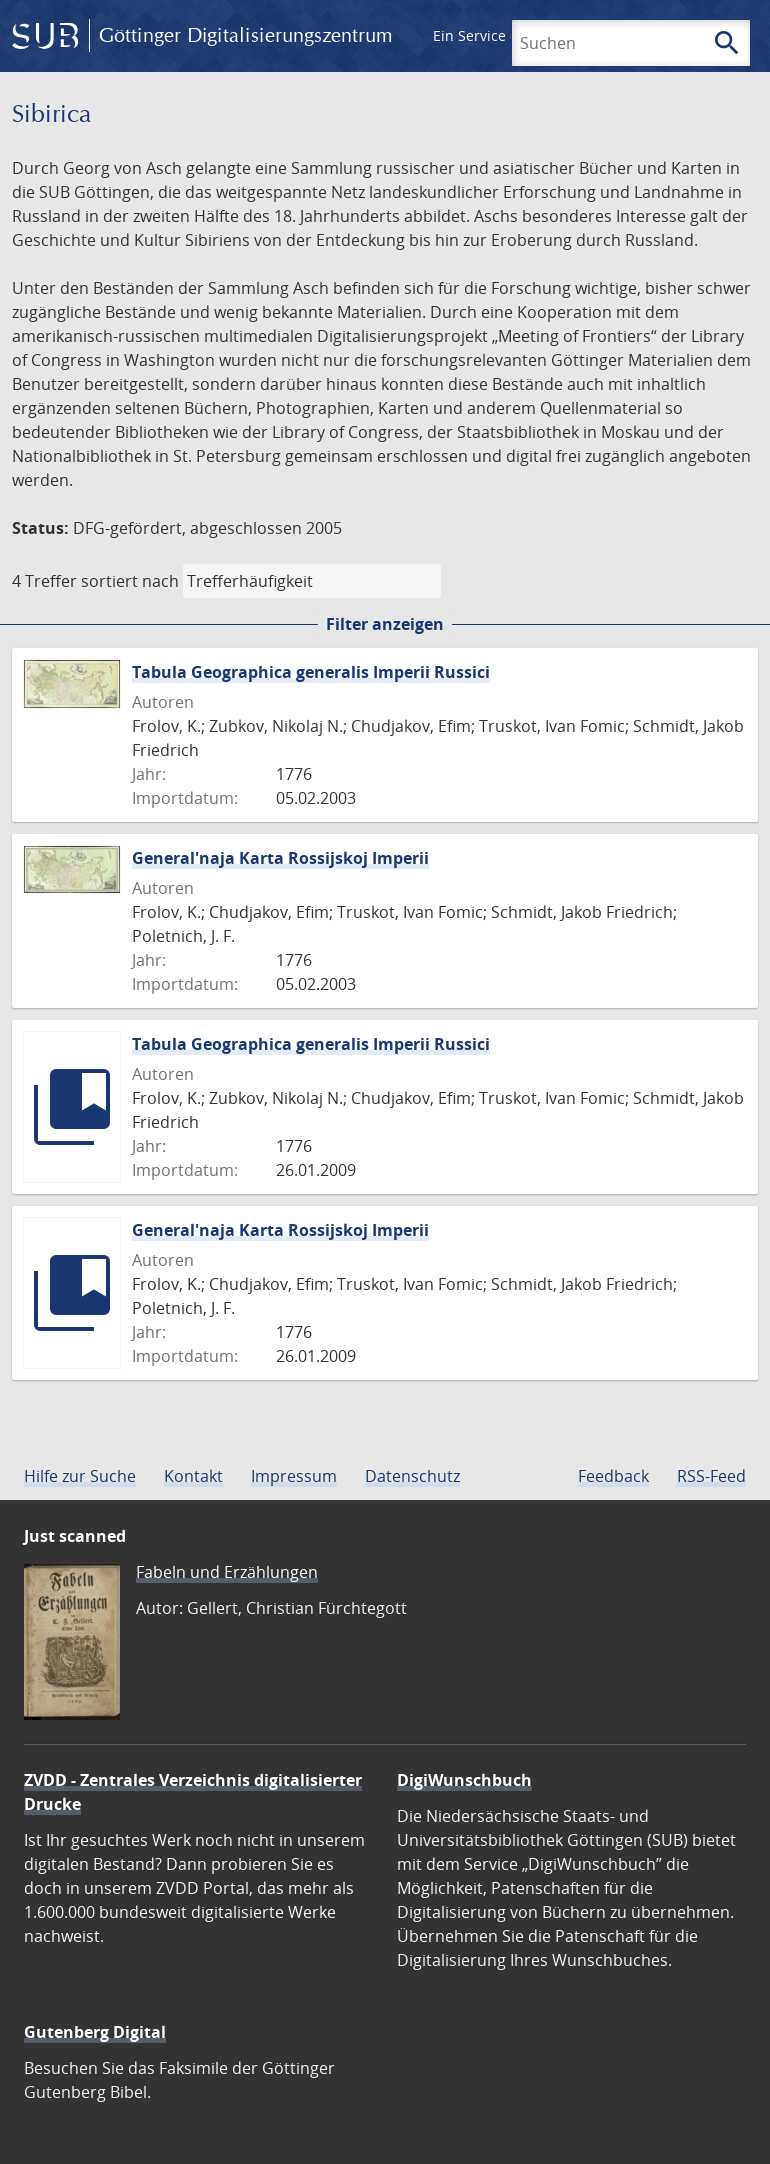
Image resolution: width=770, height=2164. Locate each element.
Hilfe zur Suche (80, 1476)
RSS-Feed (711, 1476)
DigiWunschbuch (464, 1780)
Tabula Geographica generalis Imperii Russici (311, 672)
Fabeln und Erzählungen (227, 1572)
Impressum (294, 1476)
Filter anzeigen (385, 624)
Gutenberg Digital (95, 2032)
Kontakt (193, 1476)
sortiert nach (130, 581)
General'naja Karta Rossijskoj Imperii (280, 858)
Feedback (613, 1476)
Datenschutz (412, 1476)
